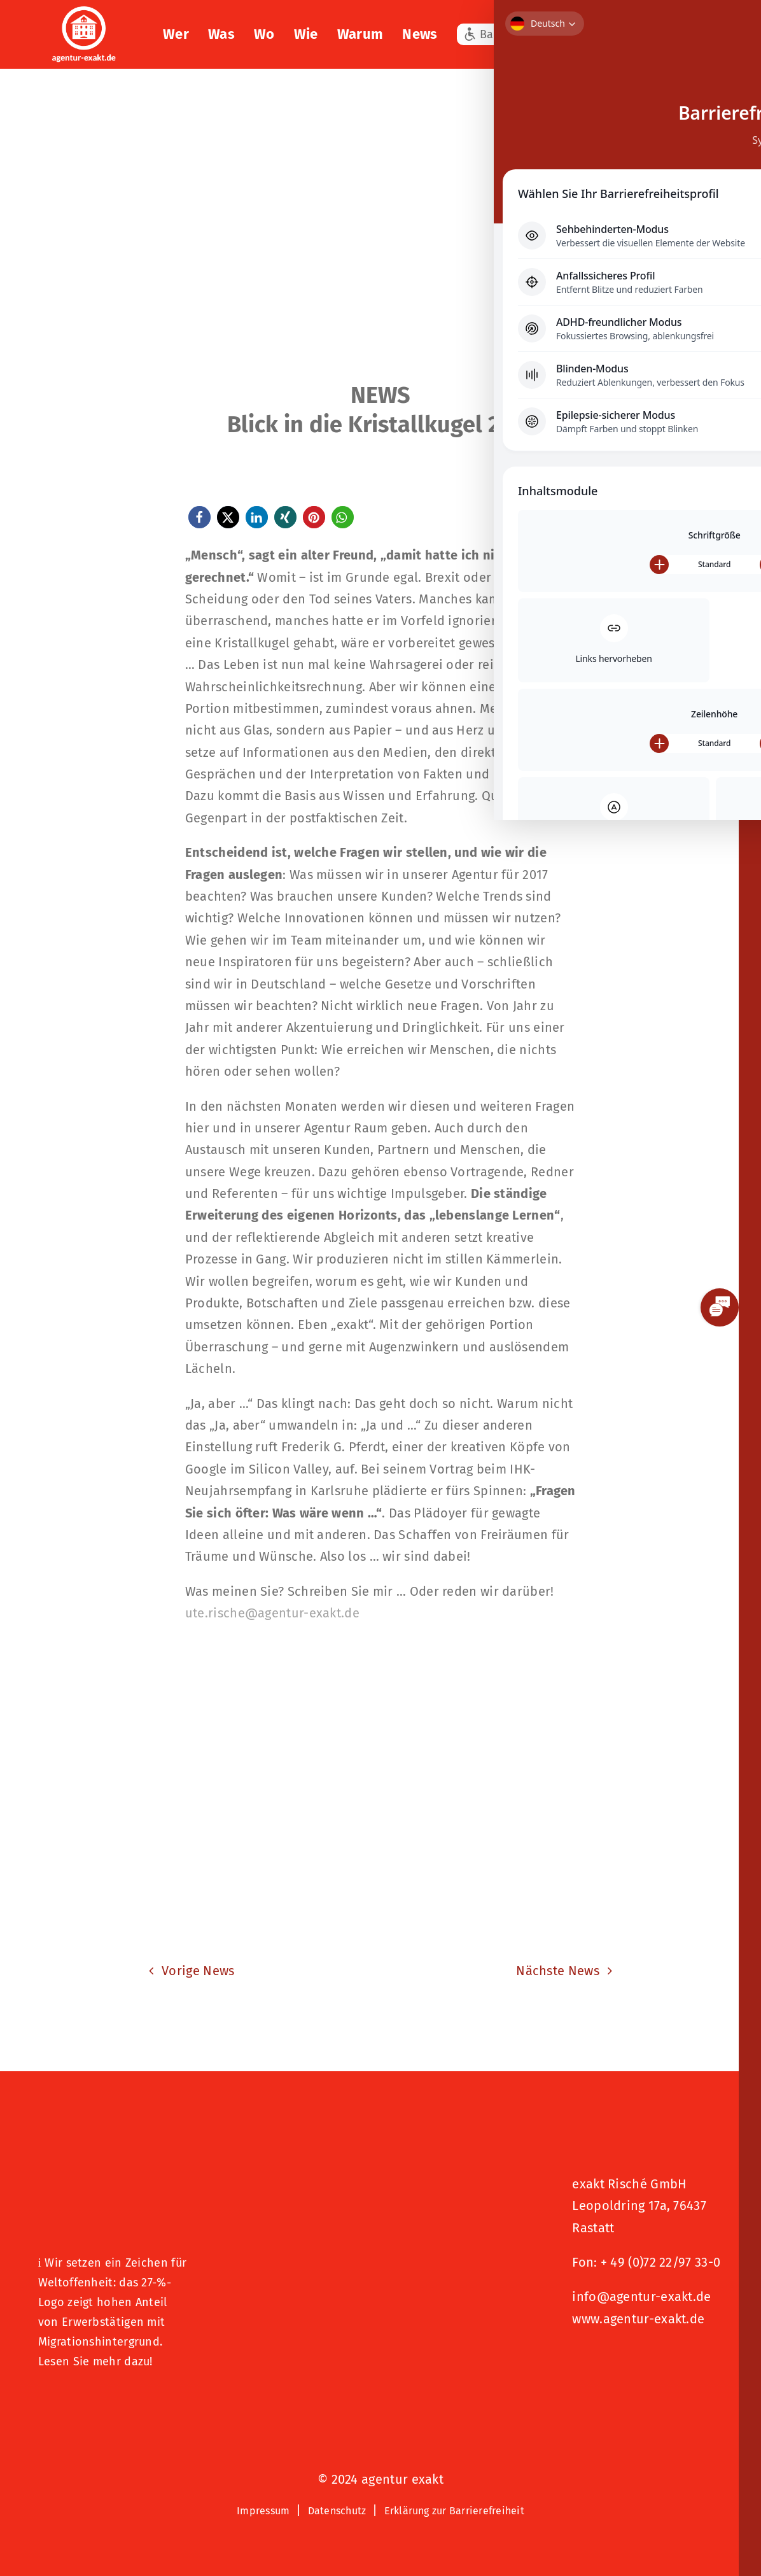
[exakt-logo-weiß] (84, 12)
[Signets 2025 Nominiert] (635, 2361)
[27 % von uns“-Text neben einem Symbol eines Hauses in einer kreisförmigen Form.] (113, 2166)
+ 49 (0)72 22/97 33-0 (660, 2262)
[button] (710, 34)
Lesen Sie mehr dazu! (95, 2361)
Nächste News (557, 1970)
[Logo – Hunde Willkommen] (101, 2402)
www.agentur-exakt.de (638, 2318)
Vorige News (198, 1970)
